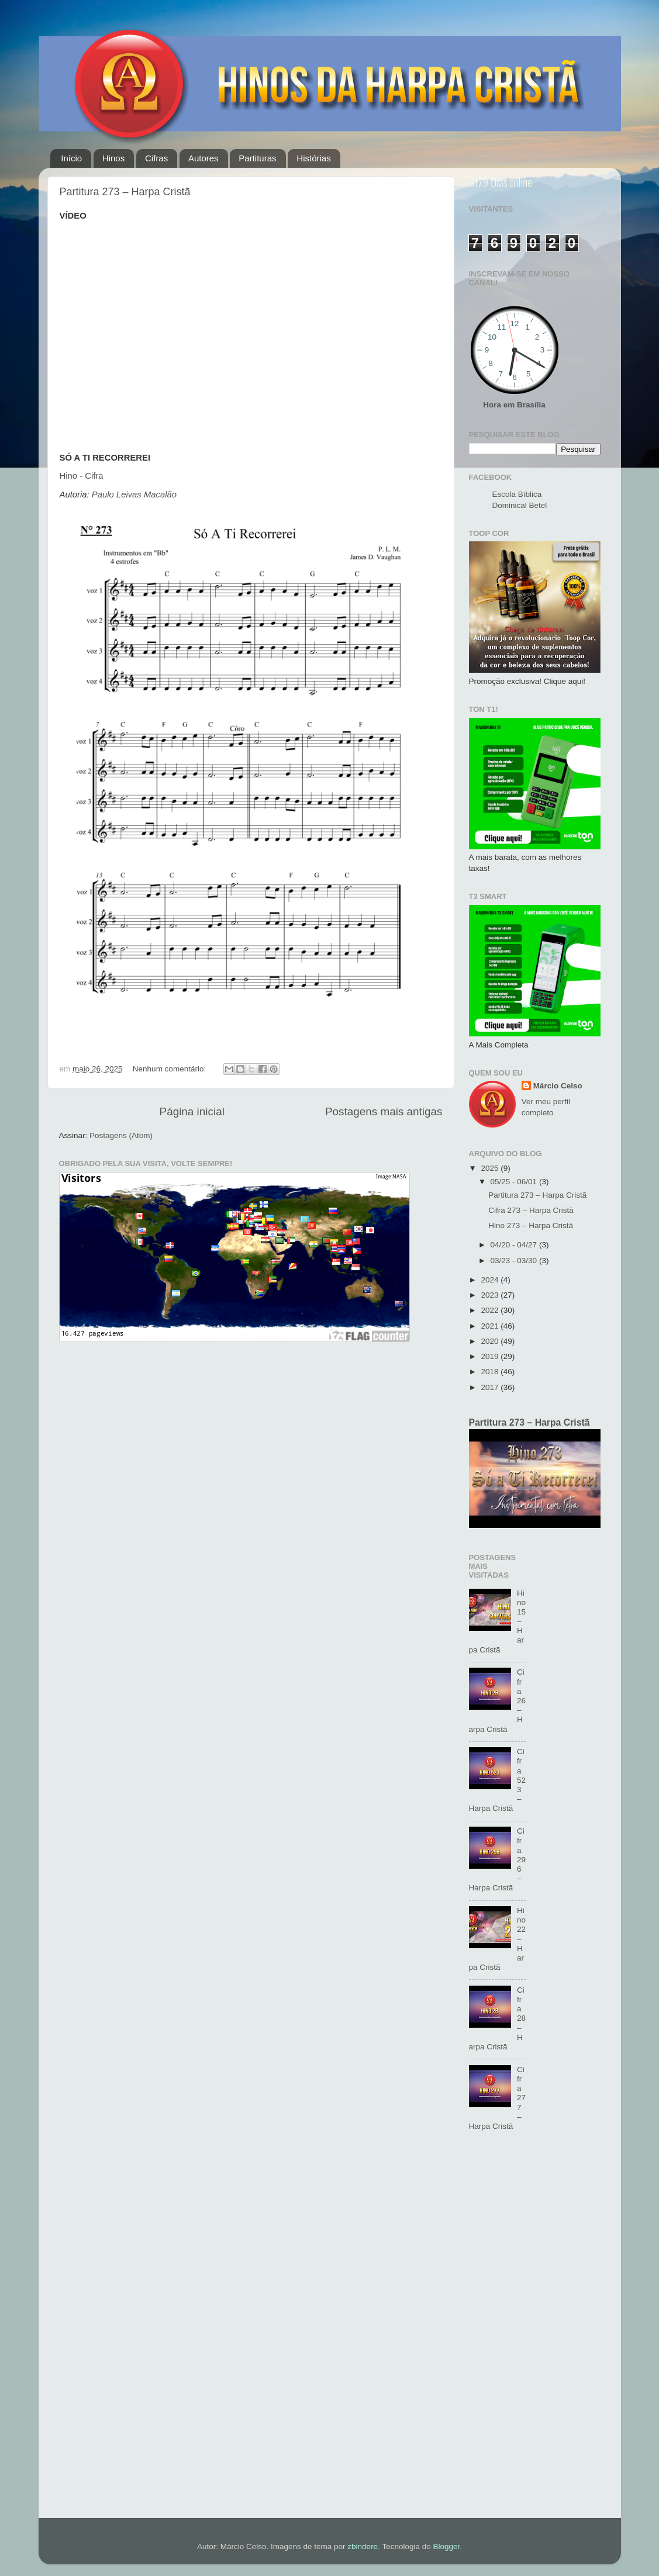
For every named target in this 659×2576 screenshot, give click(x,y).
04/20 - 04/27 (515, 1244)
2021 (491, 1326)
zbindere (362, 2546)
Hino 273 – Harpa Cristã (530, 1225)
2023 (491, 1295)
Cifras (156, 158)
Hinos (113, 158)
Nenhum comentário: (170, 1068)
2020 (491, 1341)
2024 (491, 1279)
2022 (491, 1310)
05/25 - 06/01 (515, 1181)
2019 (491, 1356)
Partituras (257, 158)
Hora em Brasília (514, 404)
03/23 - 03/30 (515, 1260)
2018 (491, 1371)
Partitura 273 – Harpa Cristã (125, 192)
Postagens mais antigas (384, 1111)
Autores (203, 158)
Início (71, 158)
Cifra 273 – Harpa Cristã (531, 1210)
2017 (491, 1387)
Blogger (446, 2546)
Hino (69, 475)
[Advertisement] (535, 2331)
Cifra (94, 475)
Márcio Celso (557, 1085)
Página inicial (192, 1111)
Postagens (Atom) (121, 1135)
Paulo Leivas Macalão (134, 494)
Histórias (313, 158)
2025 (491, 1168)
